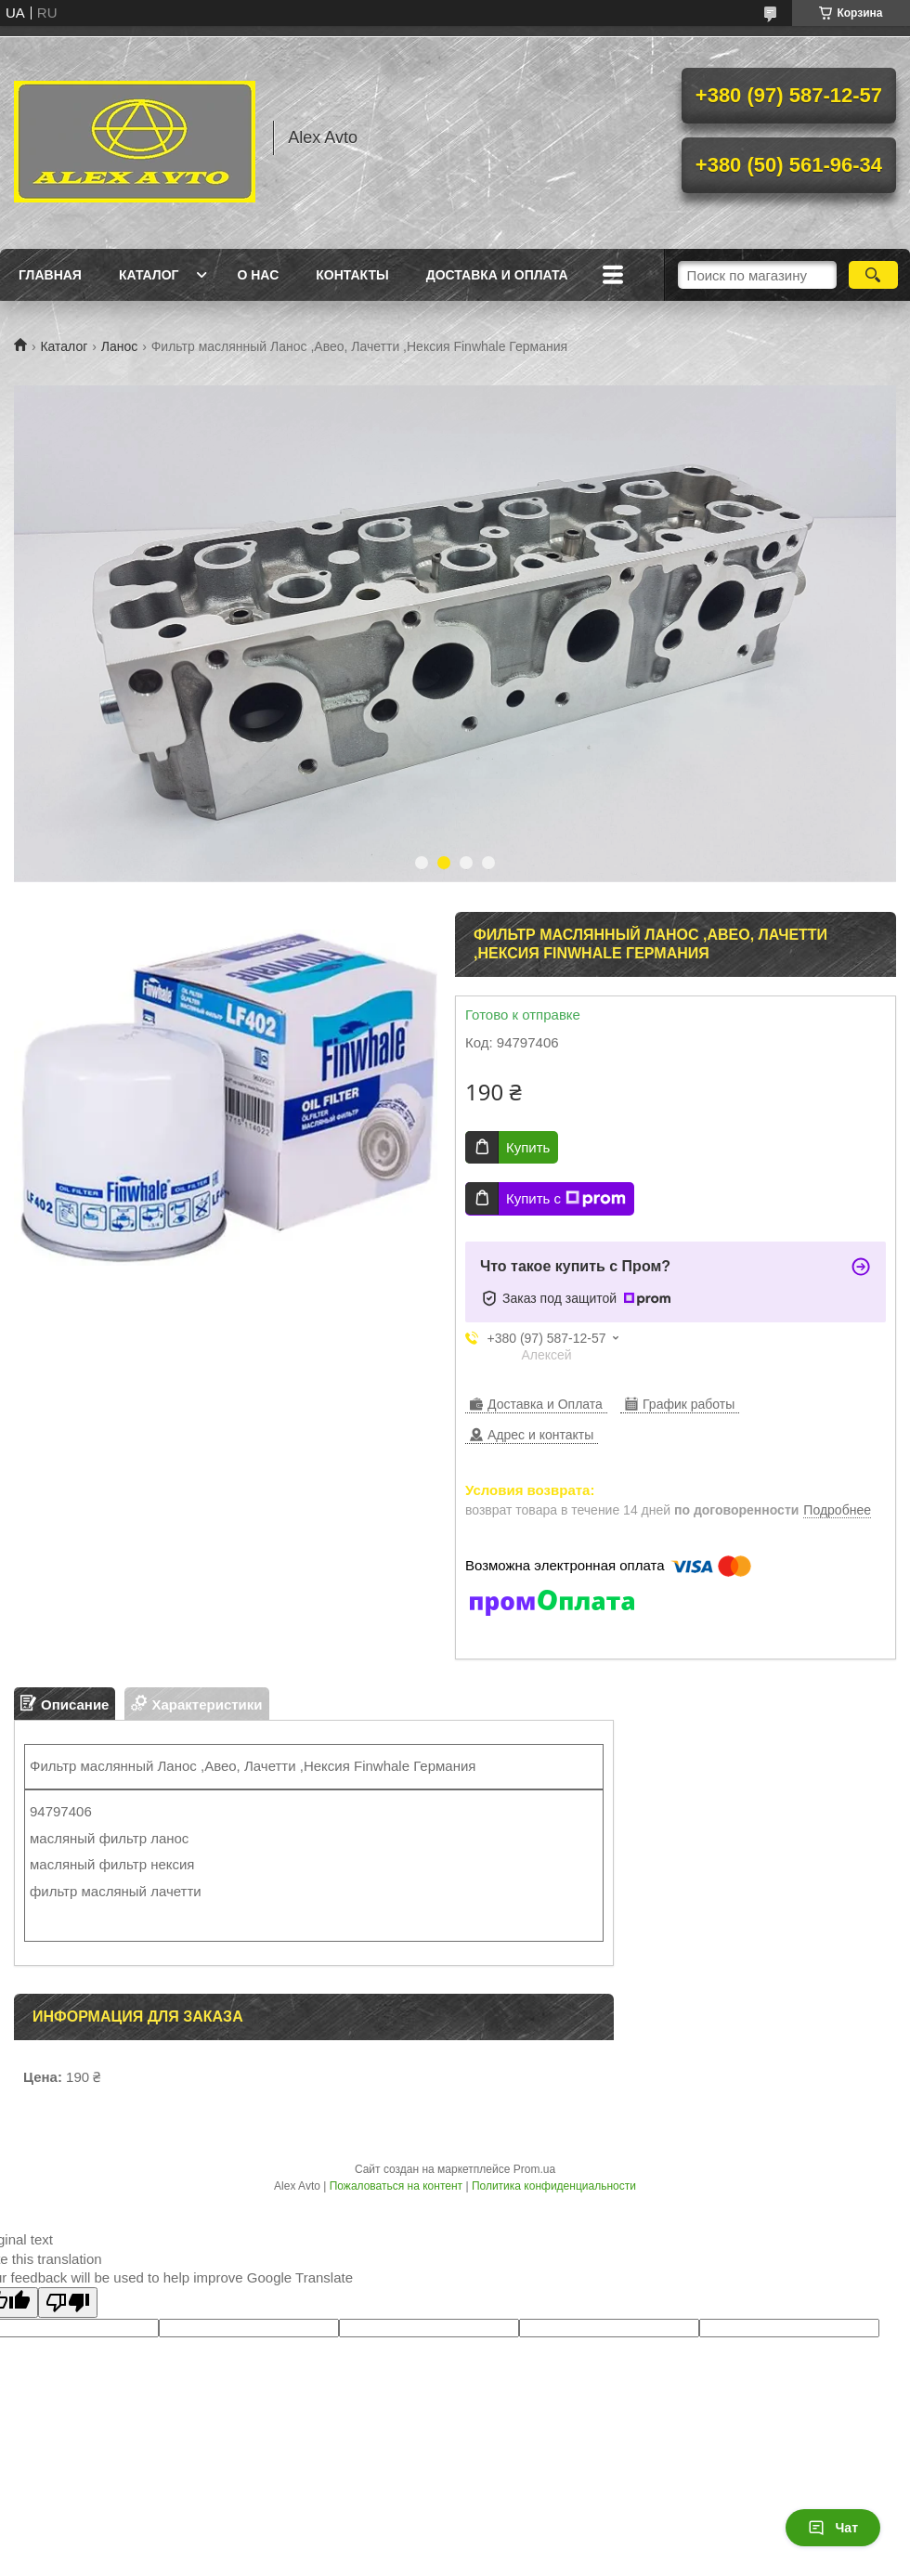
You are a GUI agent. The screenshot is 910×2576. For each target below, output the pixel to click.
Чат (833, 2527)
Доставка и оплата (497, 274)
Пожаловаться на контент (396, 2185)
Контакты (352, 274)
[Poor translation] (68, 2302)
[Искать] (873, 275)
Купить (528, 1147)
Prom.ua (534, 2169)
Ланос (119, 346)
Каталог (149, 274)
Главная (50, 274)
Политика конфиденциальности (554, 2185)
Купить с (566, 1198)
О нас (258, 274)
